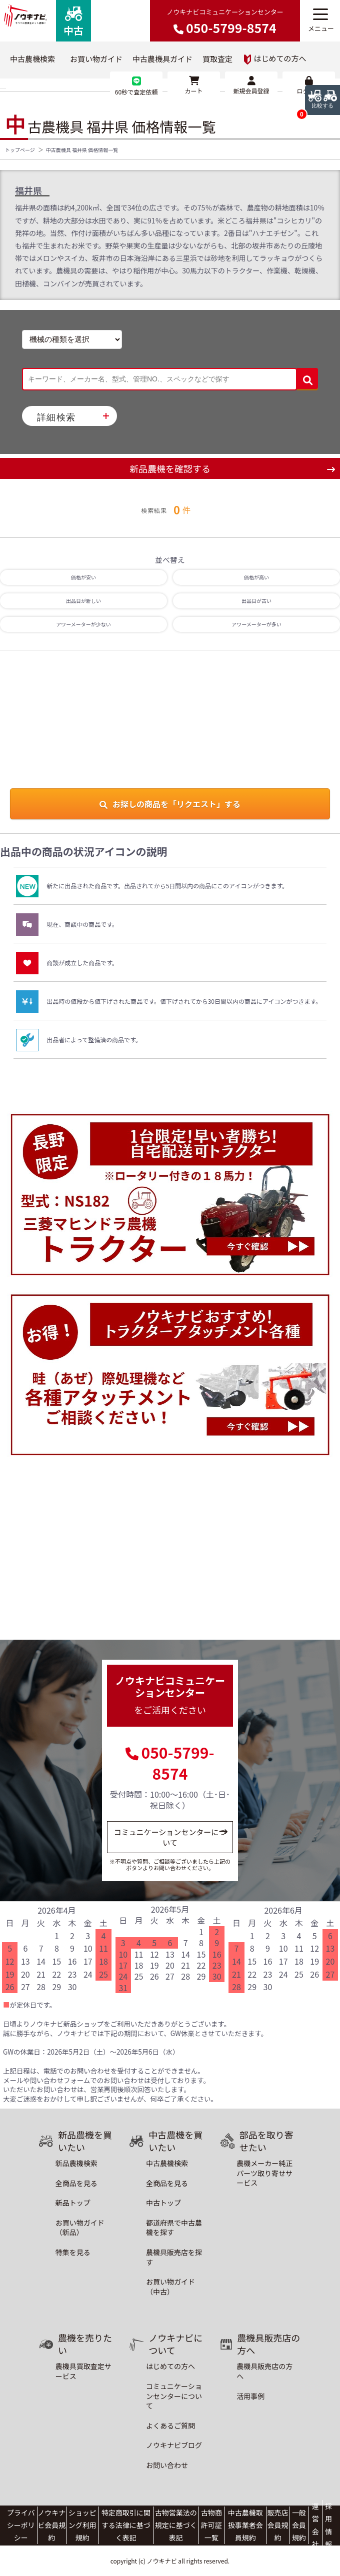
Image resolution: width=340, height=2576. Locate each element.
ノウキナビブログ (174, 2445)
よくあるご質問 (170, 2426)
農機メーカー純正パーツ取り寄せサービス (264, 2173)
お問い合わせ (167, 2465)
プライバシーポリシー (21, 2525)
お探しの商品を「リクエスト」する (170, 804)
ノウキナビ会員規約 (52, 2525)
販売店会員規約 (277, 2525)
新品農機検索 (77, 2163)
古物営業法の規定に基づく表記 (176, 2525)
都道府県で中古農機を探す (174, 2228)
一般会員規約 (299, 2525)
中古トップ (163, 2203)
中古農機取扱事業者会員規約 (246, 2525)
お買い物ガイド (96, 58)
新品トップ (73, 2203)
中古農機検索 (32, 58)
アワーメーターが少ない (83, 624)
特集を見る (73, 2252)
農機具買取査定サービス (84, 2371)
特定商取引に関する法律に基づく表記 (126, 2525)
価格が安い (83, 577)
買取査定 (217, 58)
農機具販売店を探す (174, 2257)
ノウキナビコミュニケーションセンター (225, 21)
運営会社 (316, 2525)
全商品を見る (77, 2183)
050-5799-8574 (177, 1762)
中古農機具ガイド (162, 58)
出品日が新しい (83, 600)
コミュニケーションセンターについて (170, 1837)
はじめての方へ (275, 58)
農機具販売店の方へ (264, 2371)
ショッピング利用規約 (83, 2525)
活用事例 (250, 2396)
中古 (74, 21)
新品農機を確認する (170, 468)
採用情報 (328, 2525)
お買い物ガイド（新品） (80, 2228)
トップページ (20, 149)
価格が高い (256, 577)
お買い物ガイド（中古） (170, 2287)
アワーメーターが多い (257, 624)
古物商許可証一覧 (212, 2525)
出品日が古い (257, 600)
